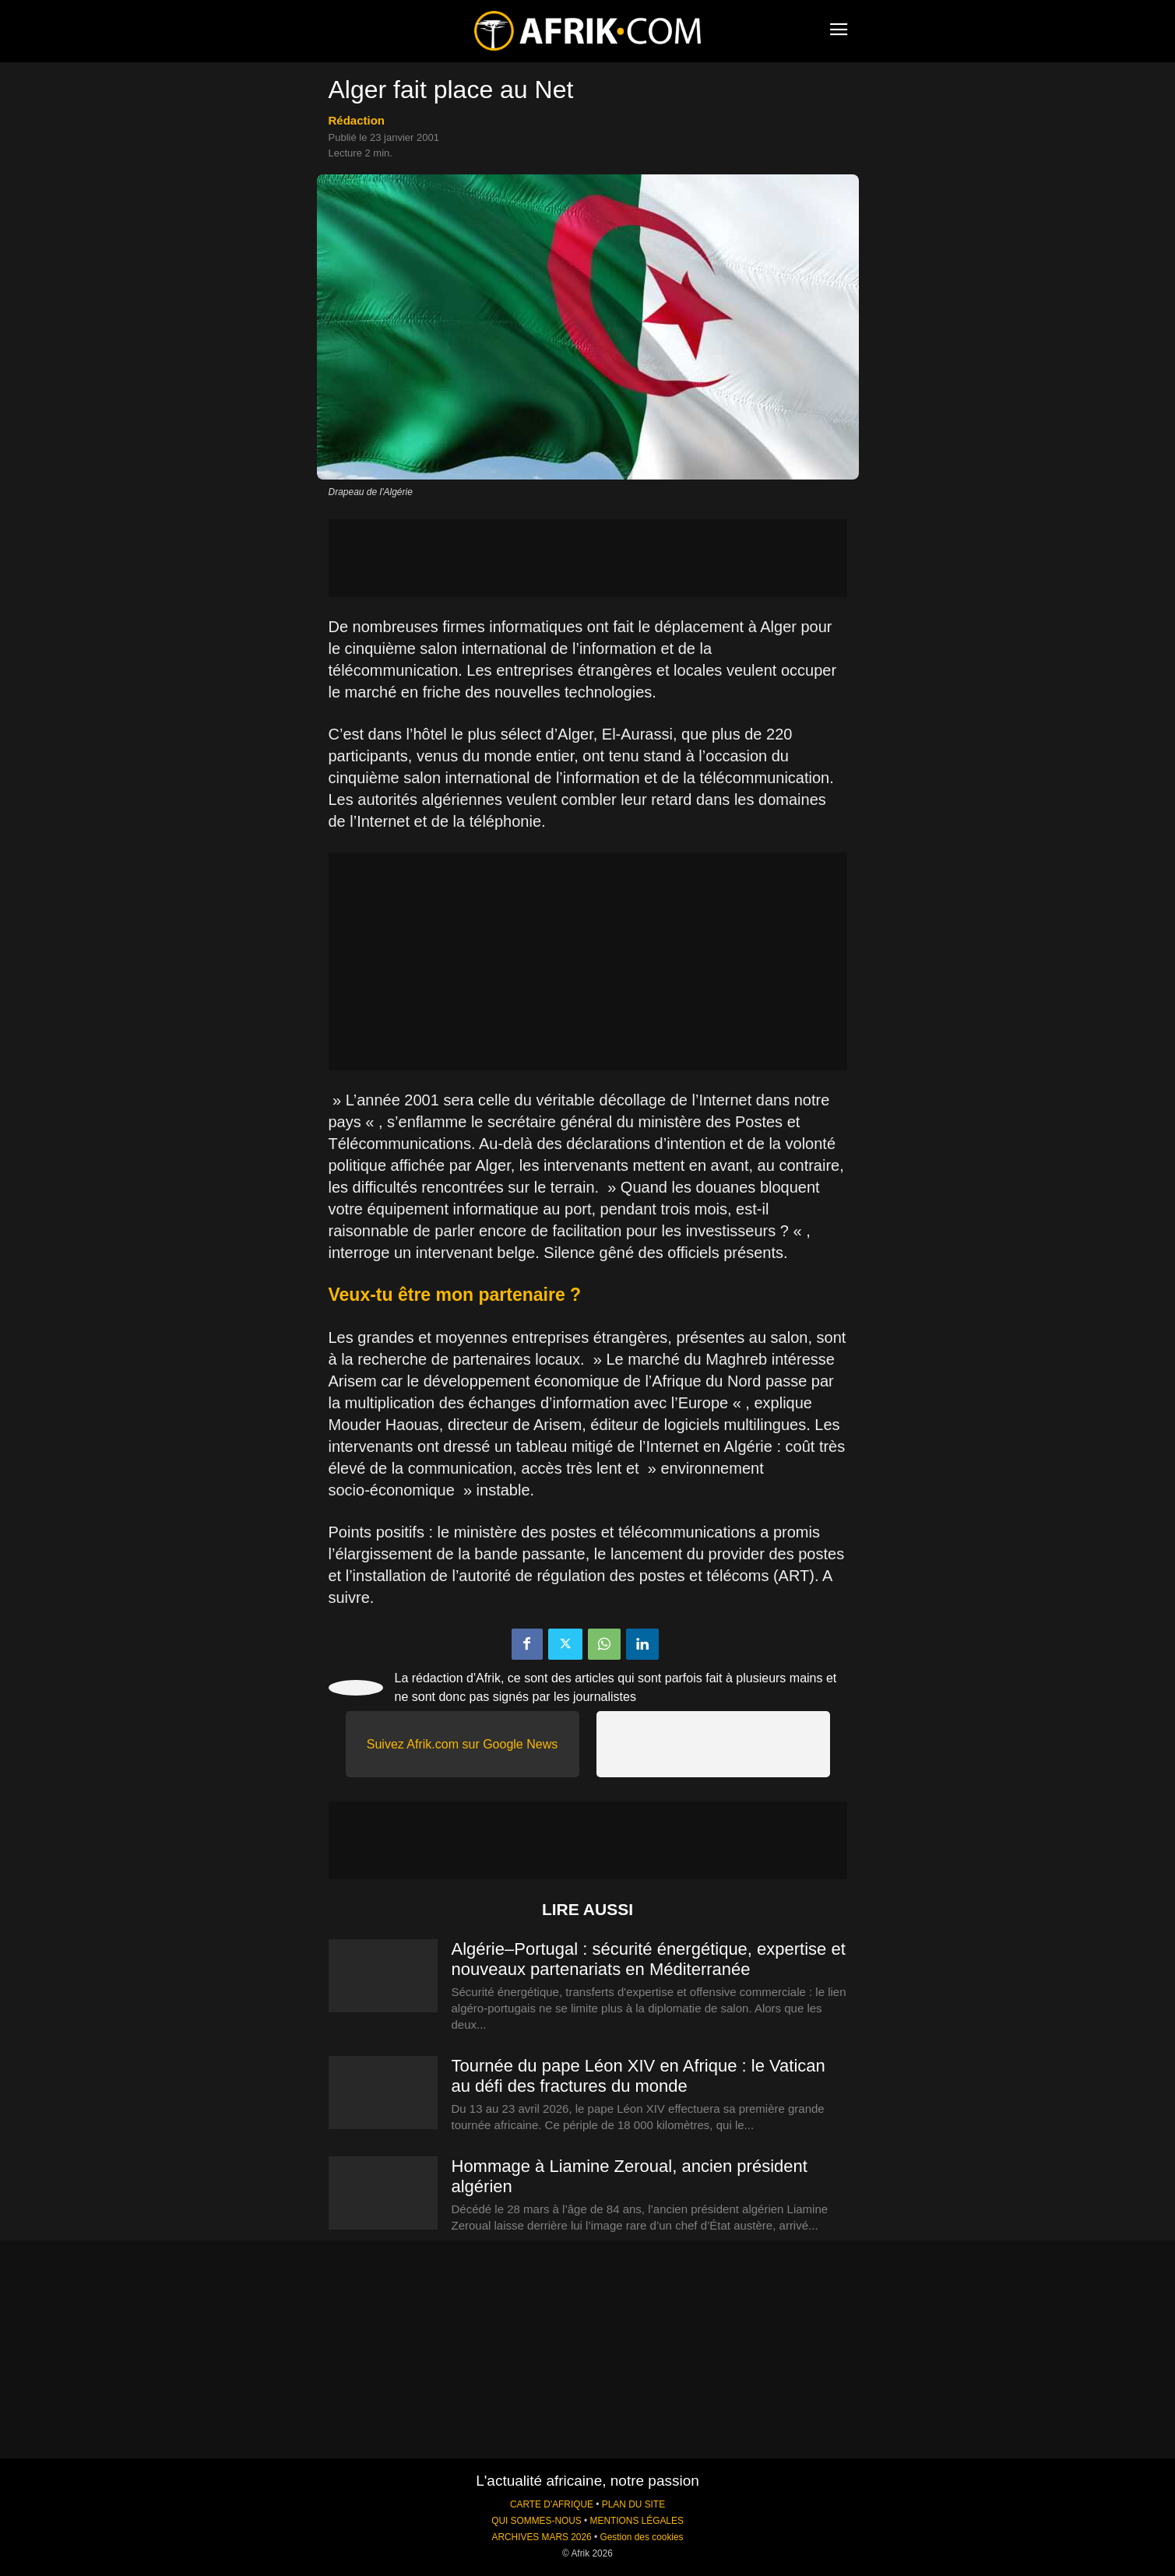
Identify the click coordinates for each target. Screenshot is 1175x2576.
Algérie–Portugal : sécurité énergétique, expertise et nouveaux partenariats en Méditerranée (649, 1959)
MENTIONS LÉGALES (637, 2520)
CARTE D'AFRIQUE (551, 2504)
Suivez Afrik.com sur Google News (462, 1744)
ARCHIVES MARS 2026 (541, 2537)
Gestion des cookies (641, 2537)
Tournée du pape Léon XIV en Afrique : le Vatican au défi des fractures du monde (638, 2076)
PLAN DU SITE (633, 2504)
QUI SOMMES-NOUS (536, 2520)
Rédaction (357, 120)
